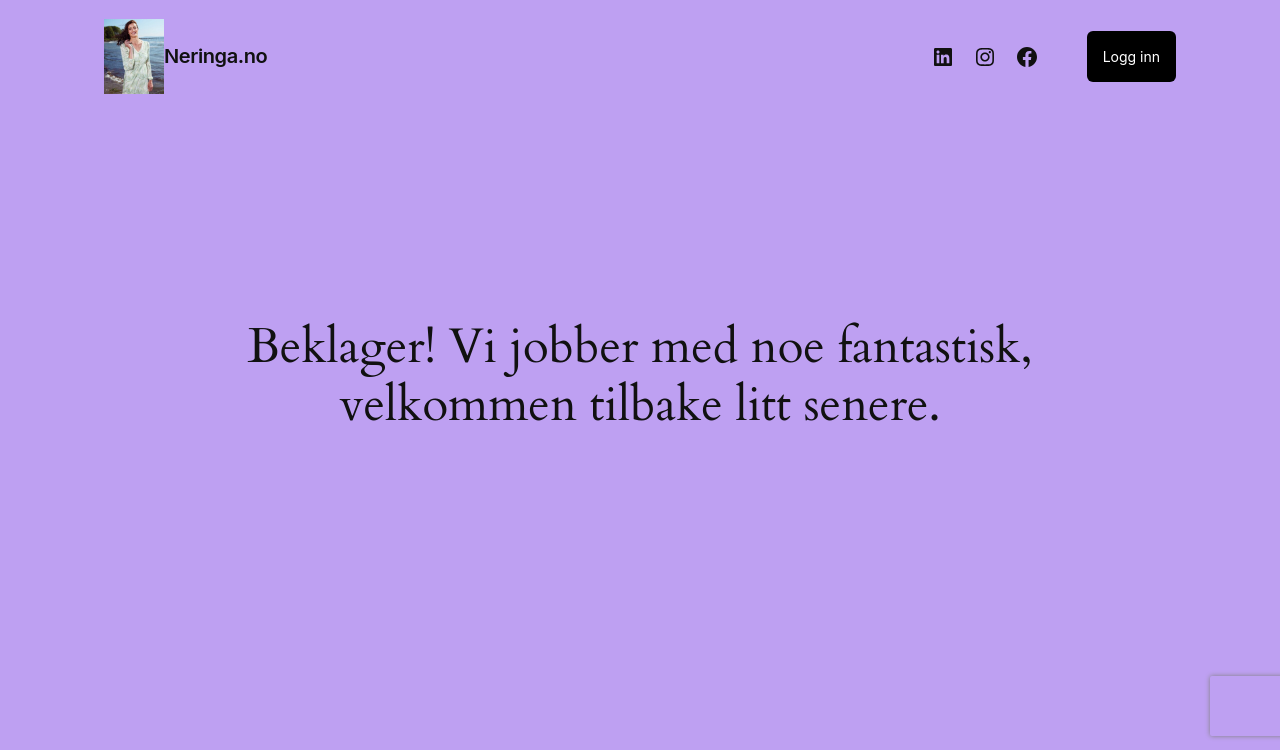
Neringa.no (215, 56)
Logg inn (1131, 56)
